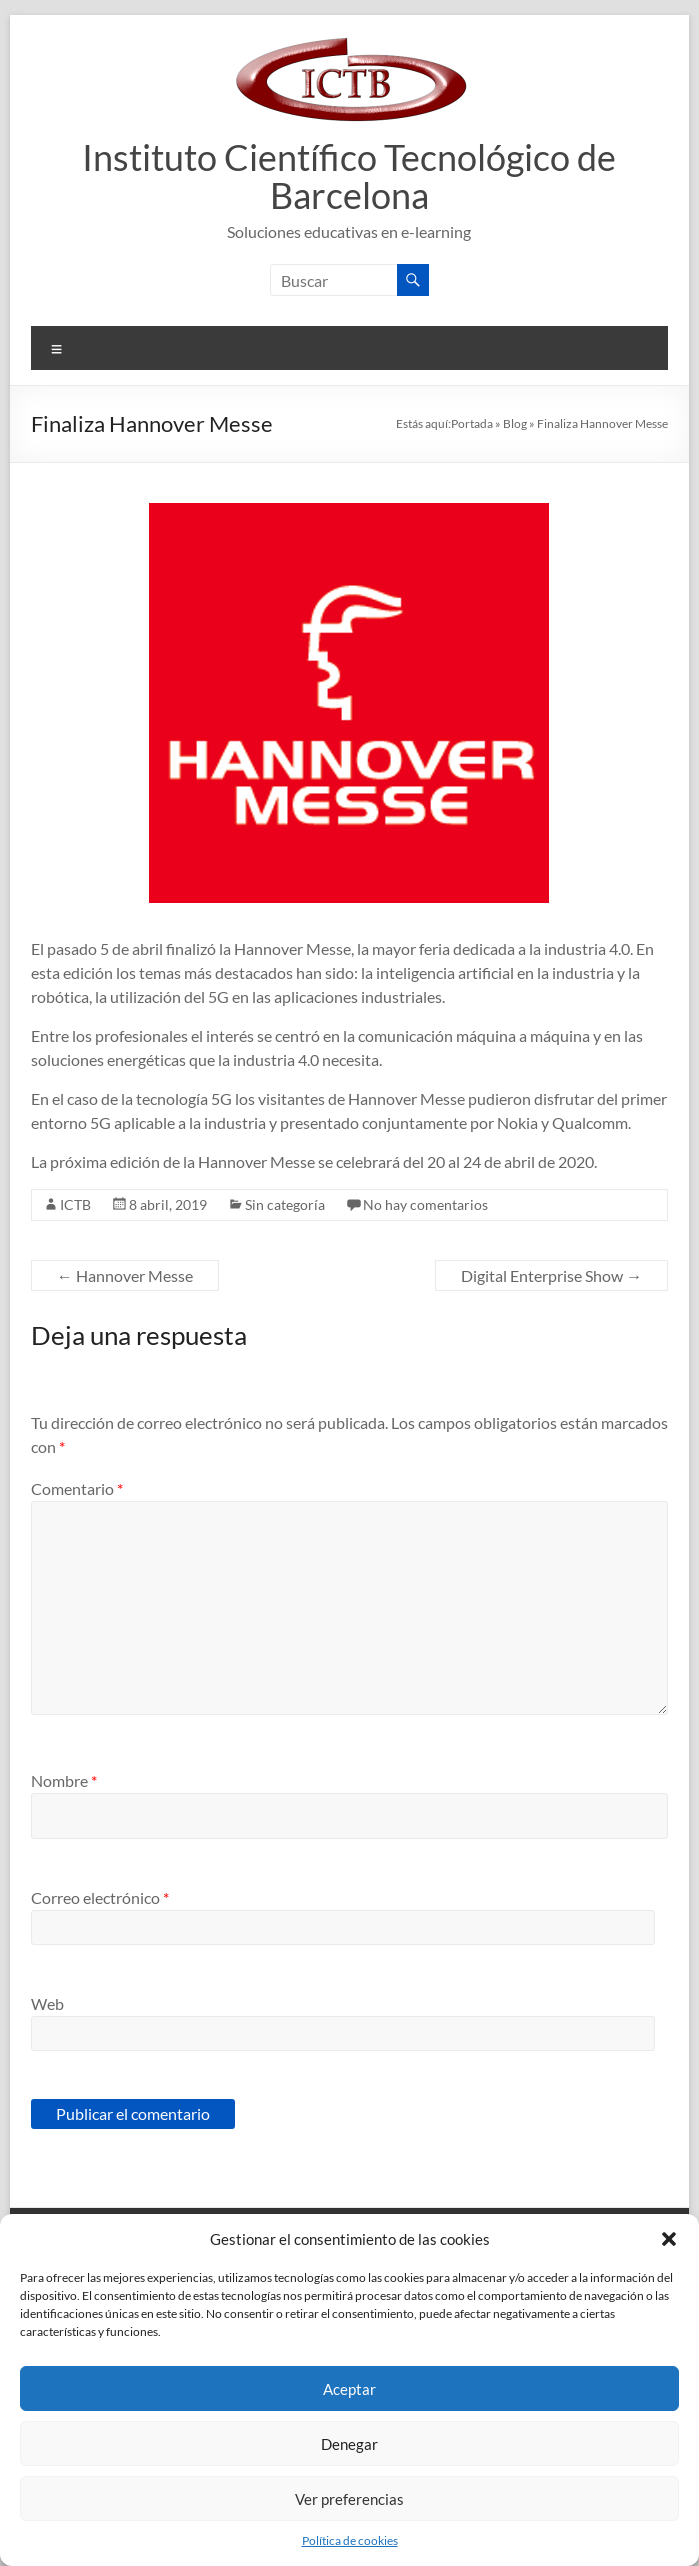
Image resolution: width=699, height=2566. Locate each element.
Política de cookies (350, 2540)
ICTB (75, 1204)
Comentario (77, 1488)
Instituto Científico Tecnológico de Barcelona (349, 176)
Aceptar (349, 2389)
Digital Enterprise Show (551, 1275)
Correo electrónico (100, 1897)
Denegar (349, 2444)
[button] (669, 2239)
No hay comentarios (425, 1204)
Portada (472, 423)
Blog (515, 423)
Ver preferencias (349, 2499)
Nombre (64, 1780)
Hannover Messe (125, 1275)
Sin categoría (285, 1204)
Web (47, 2003)
